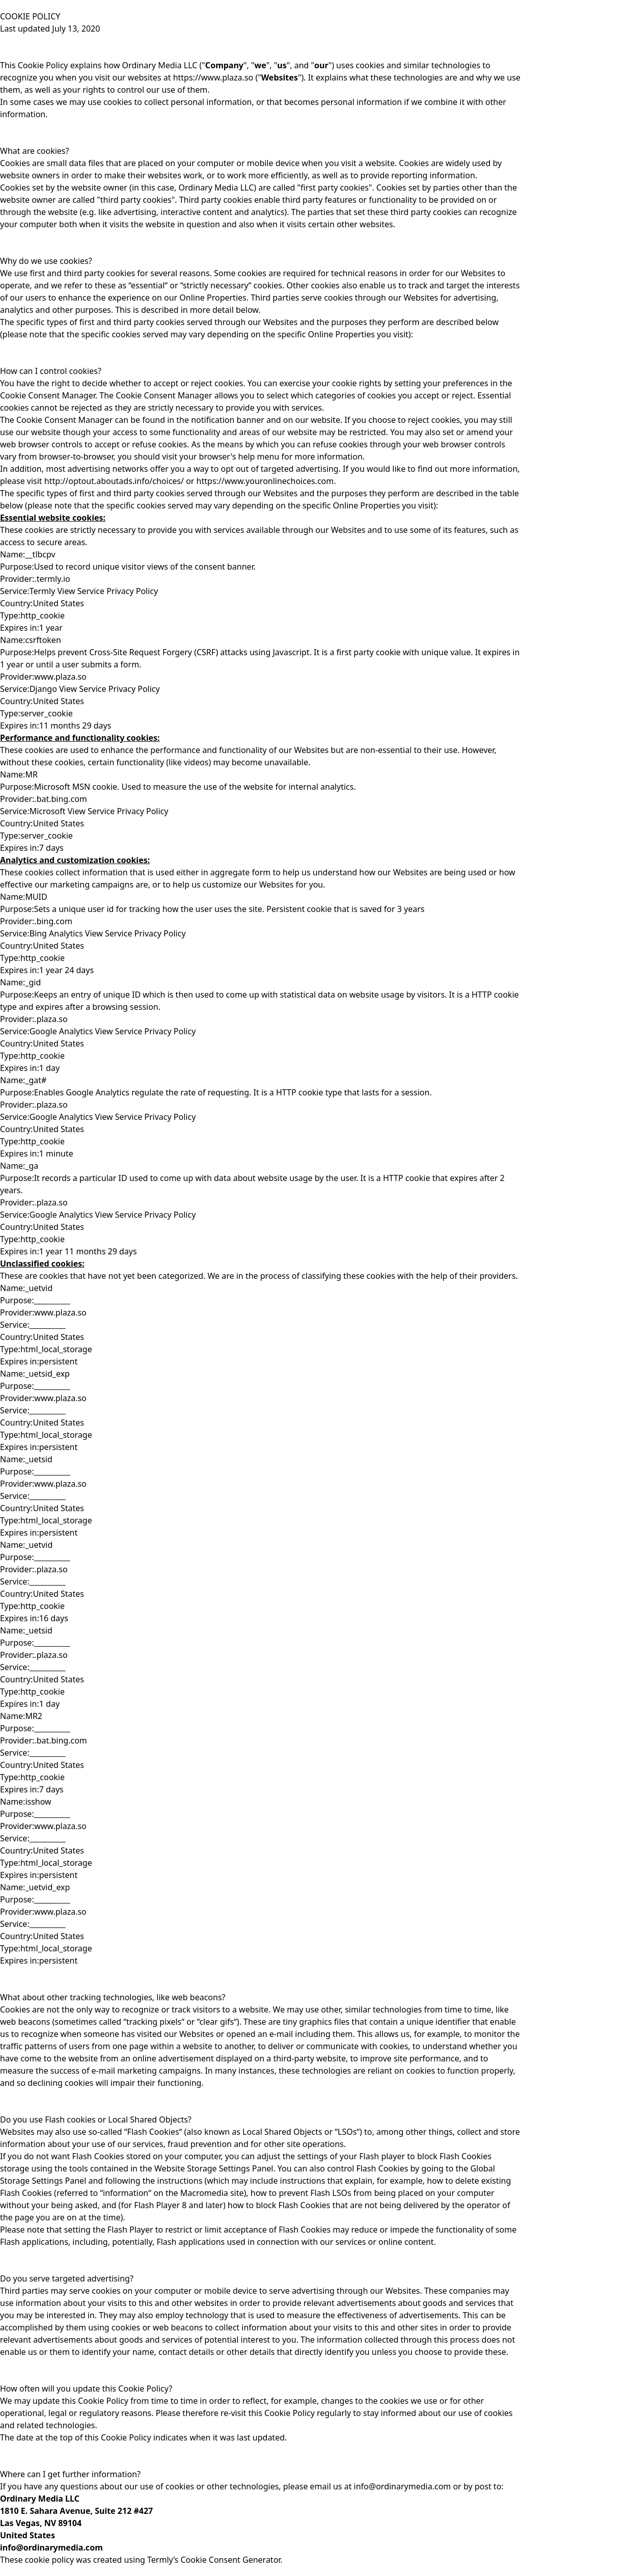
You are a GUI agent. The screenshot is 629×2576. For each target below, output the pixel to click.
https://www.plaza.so (213, 77)
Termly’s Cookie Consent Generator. (214, 2559)
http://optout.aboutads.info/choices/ (114, 481)
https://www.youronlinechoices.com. (265, 481)
